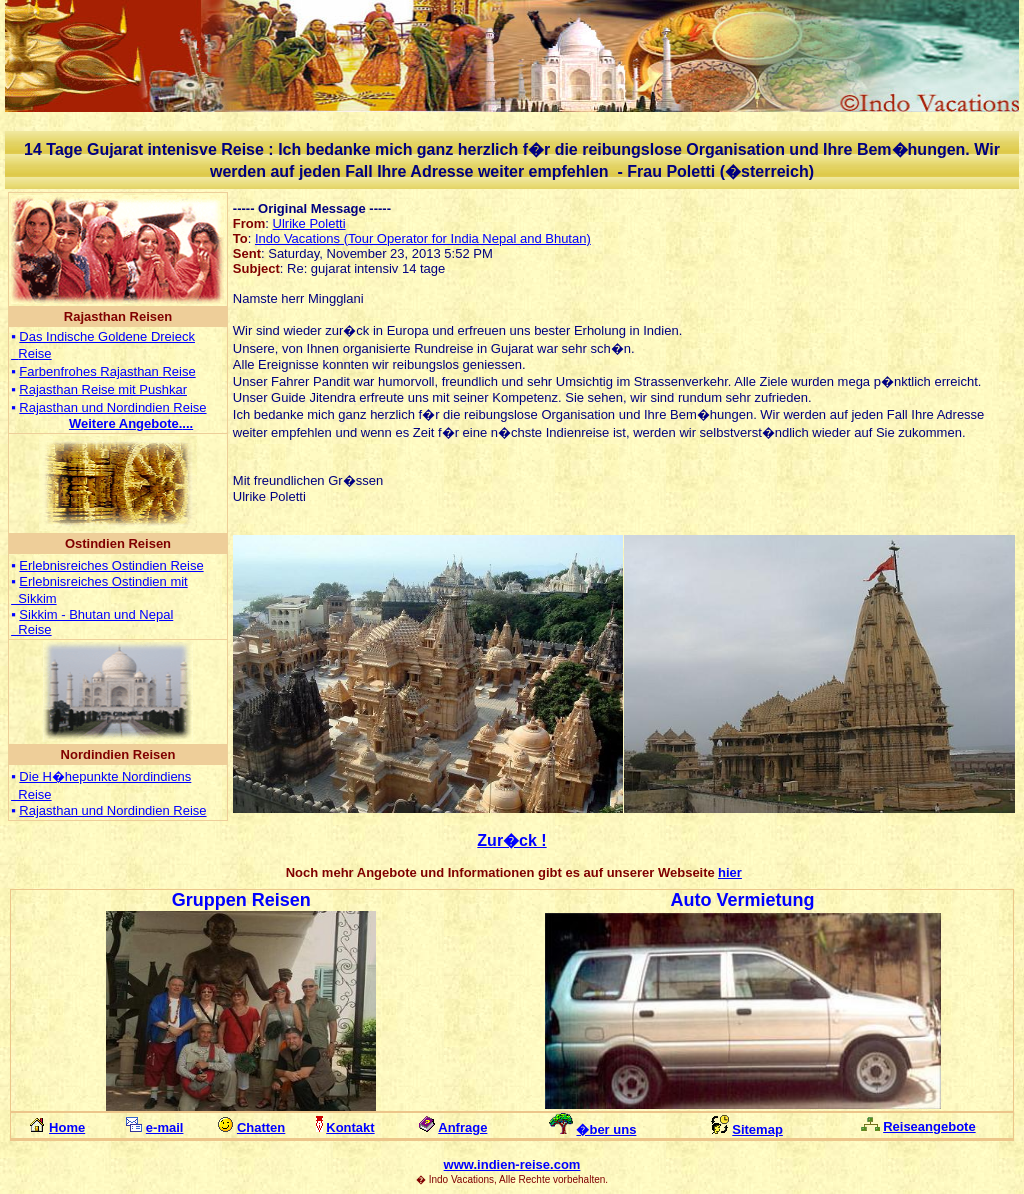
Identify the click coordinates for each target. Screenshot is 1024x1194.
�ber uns (606, 1129)
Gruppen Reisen (241, 900)
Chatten (261, 1127)
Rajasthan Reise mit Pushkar (103, 389)
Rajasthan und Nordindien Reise (112, 407)
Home (67, 1127)
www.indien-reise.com (512, 1164)
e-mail (165, 1127)
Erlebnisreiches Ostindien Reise (111, 565)
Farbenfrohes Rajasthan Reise (107, 371)
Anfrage (462, 1127)
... (131, 423)
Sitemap (757, 1129)
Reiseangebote (929, 1126)
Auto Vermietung (743, 900)
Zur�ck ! (511, 840)
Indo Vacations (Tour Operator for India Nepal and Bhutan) (423, 238)
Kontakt (350, 1127)
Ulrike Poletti (309, 223)
